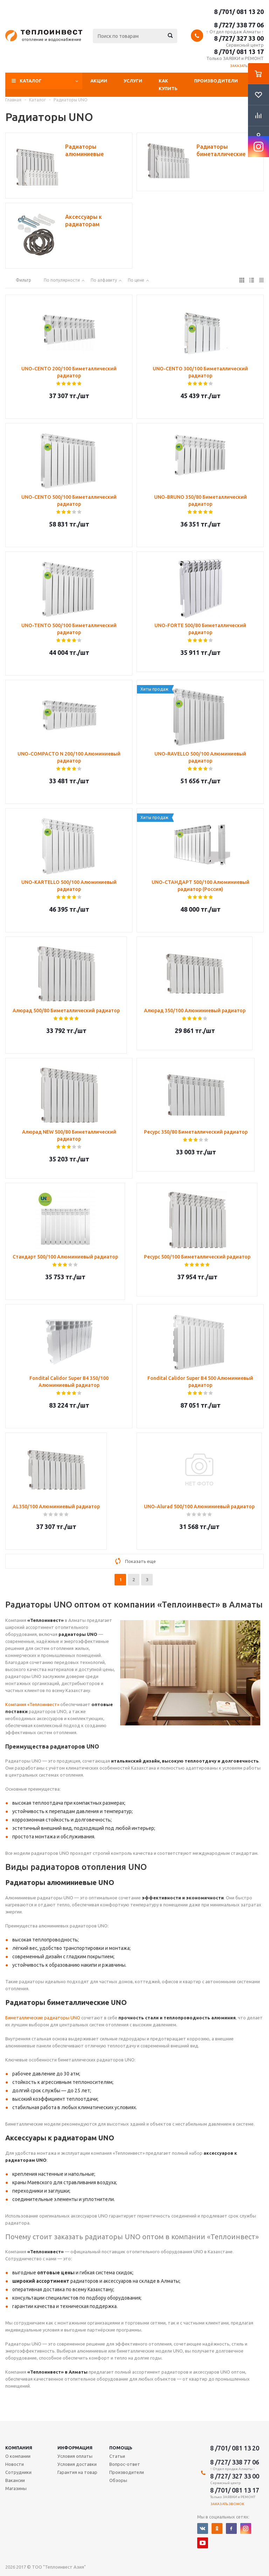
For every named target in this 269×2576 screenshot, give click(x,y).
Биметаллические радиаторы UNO (42, 2017)
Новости (14, 2464)
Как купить (168, 84)
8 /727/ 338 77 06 (239, 25)
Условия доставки (77, 2464)
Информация (74, 2447)
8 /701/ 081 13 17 (239, 51)
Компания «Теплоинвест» (32, 1704)
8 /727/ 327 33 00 (239, 38)
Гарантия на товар (77, 2472)
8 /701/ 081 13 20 (239, 11)
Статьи (117, 2456)
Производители (216, 80)
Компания (18, 2447)
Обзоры (118, 2480)
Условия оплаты (74, 2456)
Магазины (16, 2488)
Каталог (31, 80)
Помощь (120, 2447)
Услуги (133, 80)
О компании (17, 2456)
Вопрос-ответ (124, 2464)
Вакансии (15, 2480)
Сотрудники (18, 2472)
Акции (98, 80)
